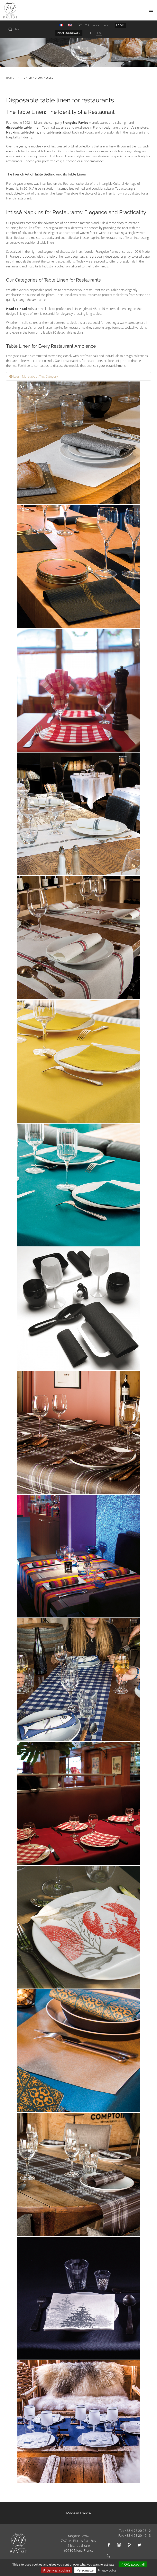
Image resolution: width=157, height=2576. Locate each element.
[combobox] (27, 29)
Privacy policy (107, 2570)
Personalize (85, 2570)
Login (120, 25)
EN (99, 33)
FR (92, 33)
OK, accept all (133, 2564)
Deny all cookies (56, 2570)
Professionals (69, 33)
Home (10, 77)
